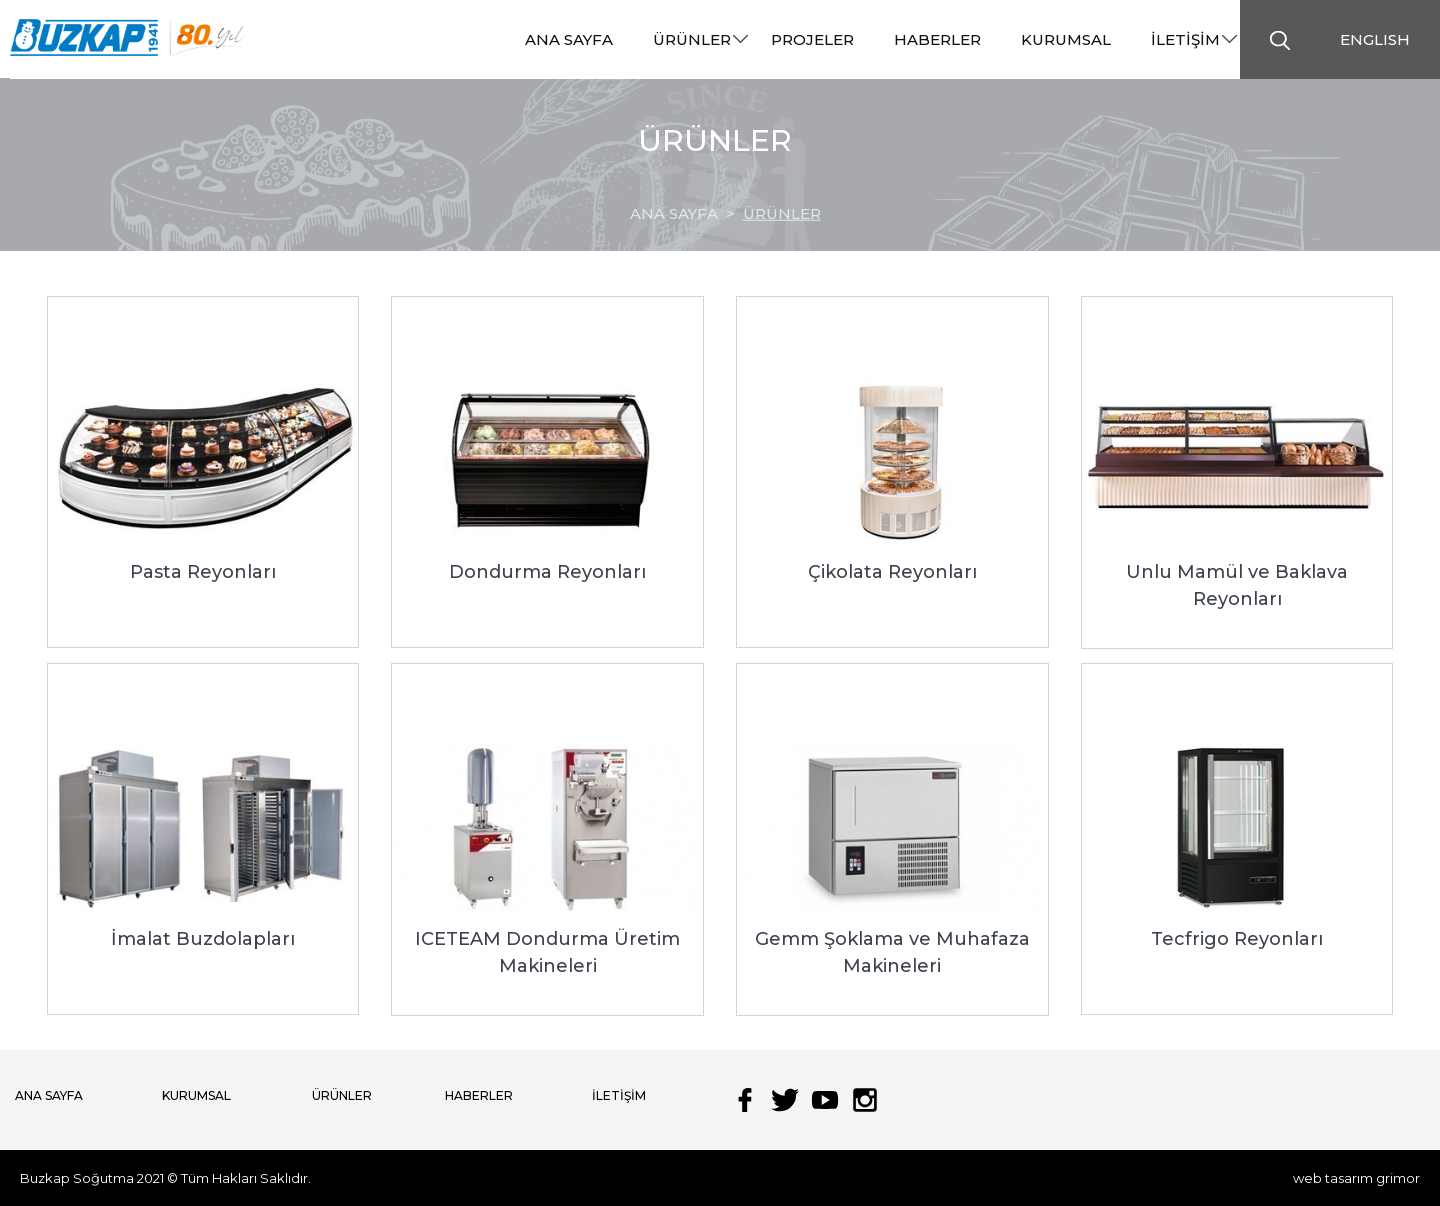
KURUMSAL (196, 1095)
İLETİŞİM (619, 1095)
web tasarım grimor (1356, 1178)
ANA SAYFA (49, 1095)
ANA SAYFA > (686, 213)
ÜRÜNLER (782, 213)
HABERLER (479, 1095)
